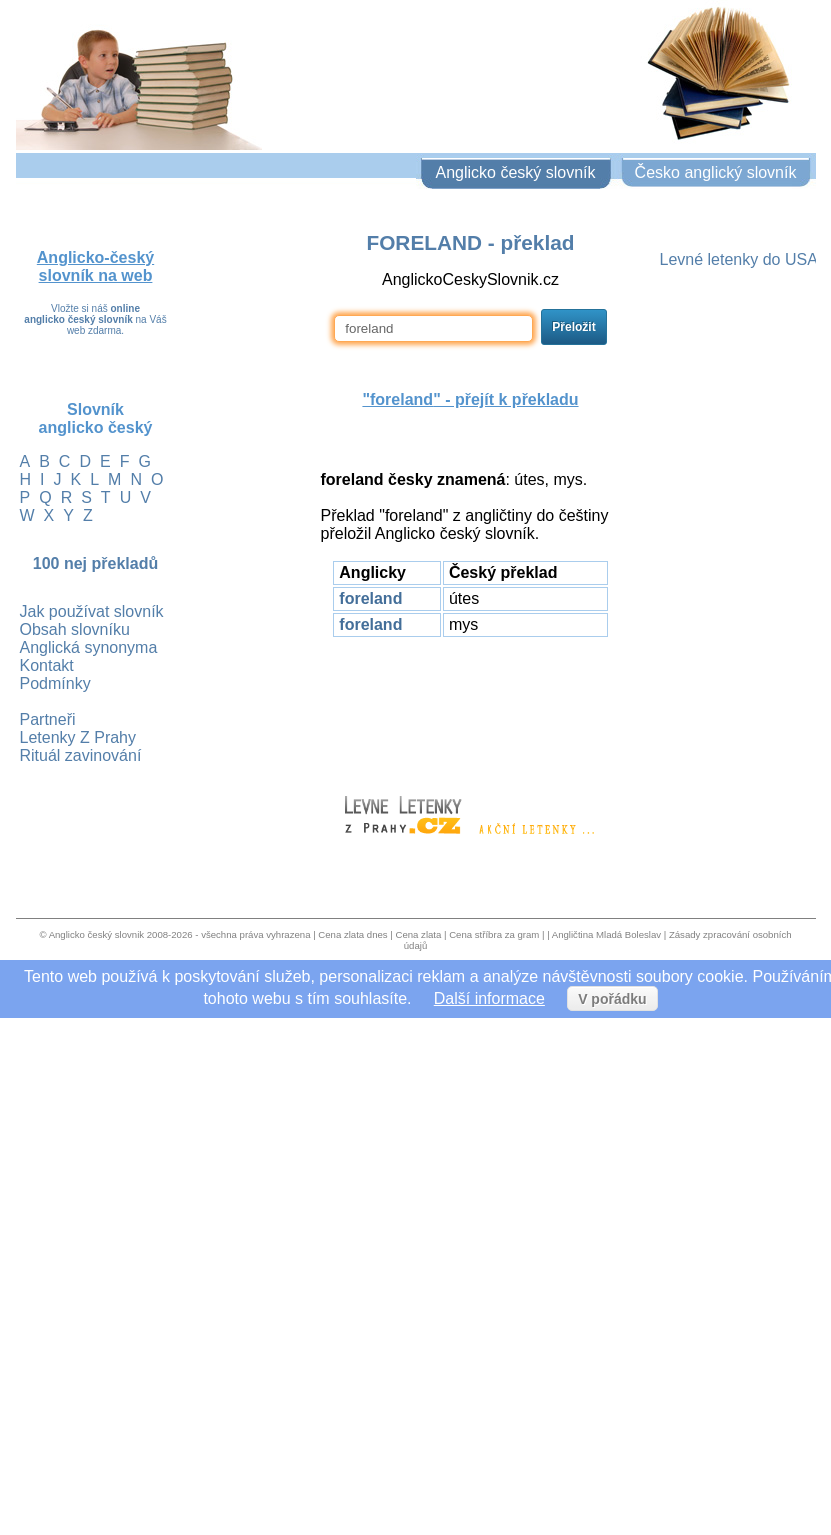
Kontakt (47, 665)
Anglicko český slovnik (96, 934)
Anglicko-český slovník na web (95, 266)
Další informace (489, 998)
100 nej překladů (95, 563)
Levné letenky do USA (739, 259)
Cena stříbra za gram (494, 934)
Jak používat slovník (92, 611)
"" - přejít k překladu (470, 399)
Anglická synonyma (89, 647)
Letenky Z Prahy (78, 737)
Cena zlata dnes (352, 934)
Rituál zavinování (81, 755)
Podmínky (55, 683)
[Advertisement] (471, 707)
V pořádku (612, 999)
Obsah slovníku (75, 629)
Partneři (48, 719)
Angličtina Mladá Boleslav (606, 934)
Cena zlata (418, 934)
